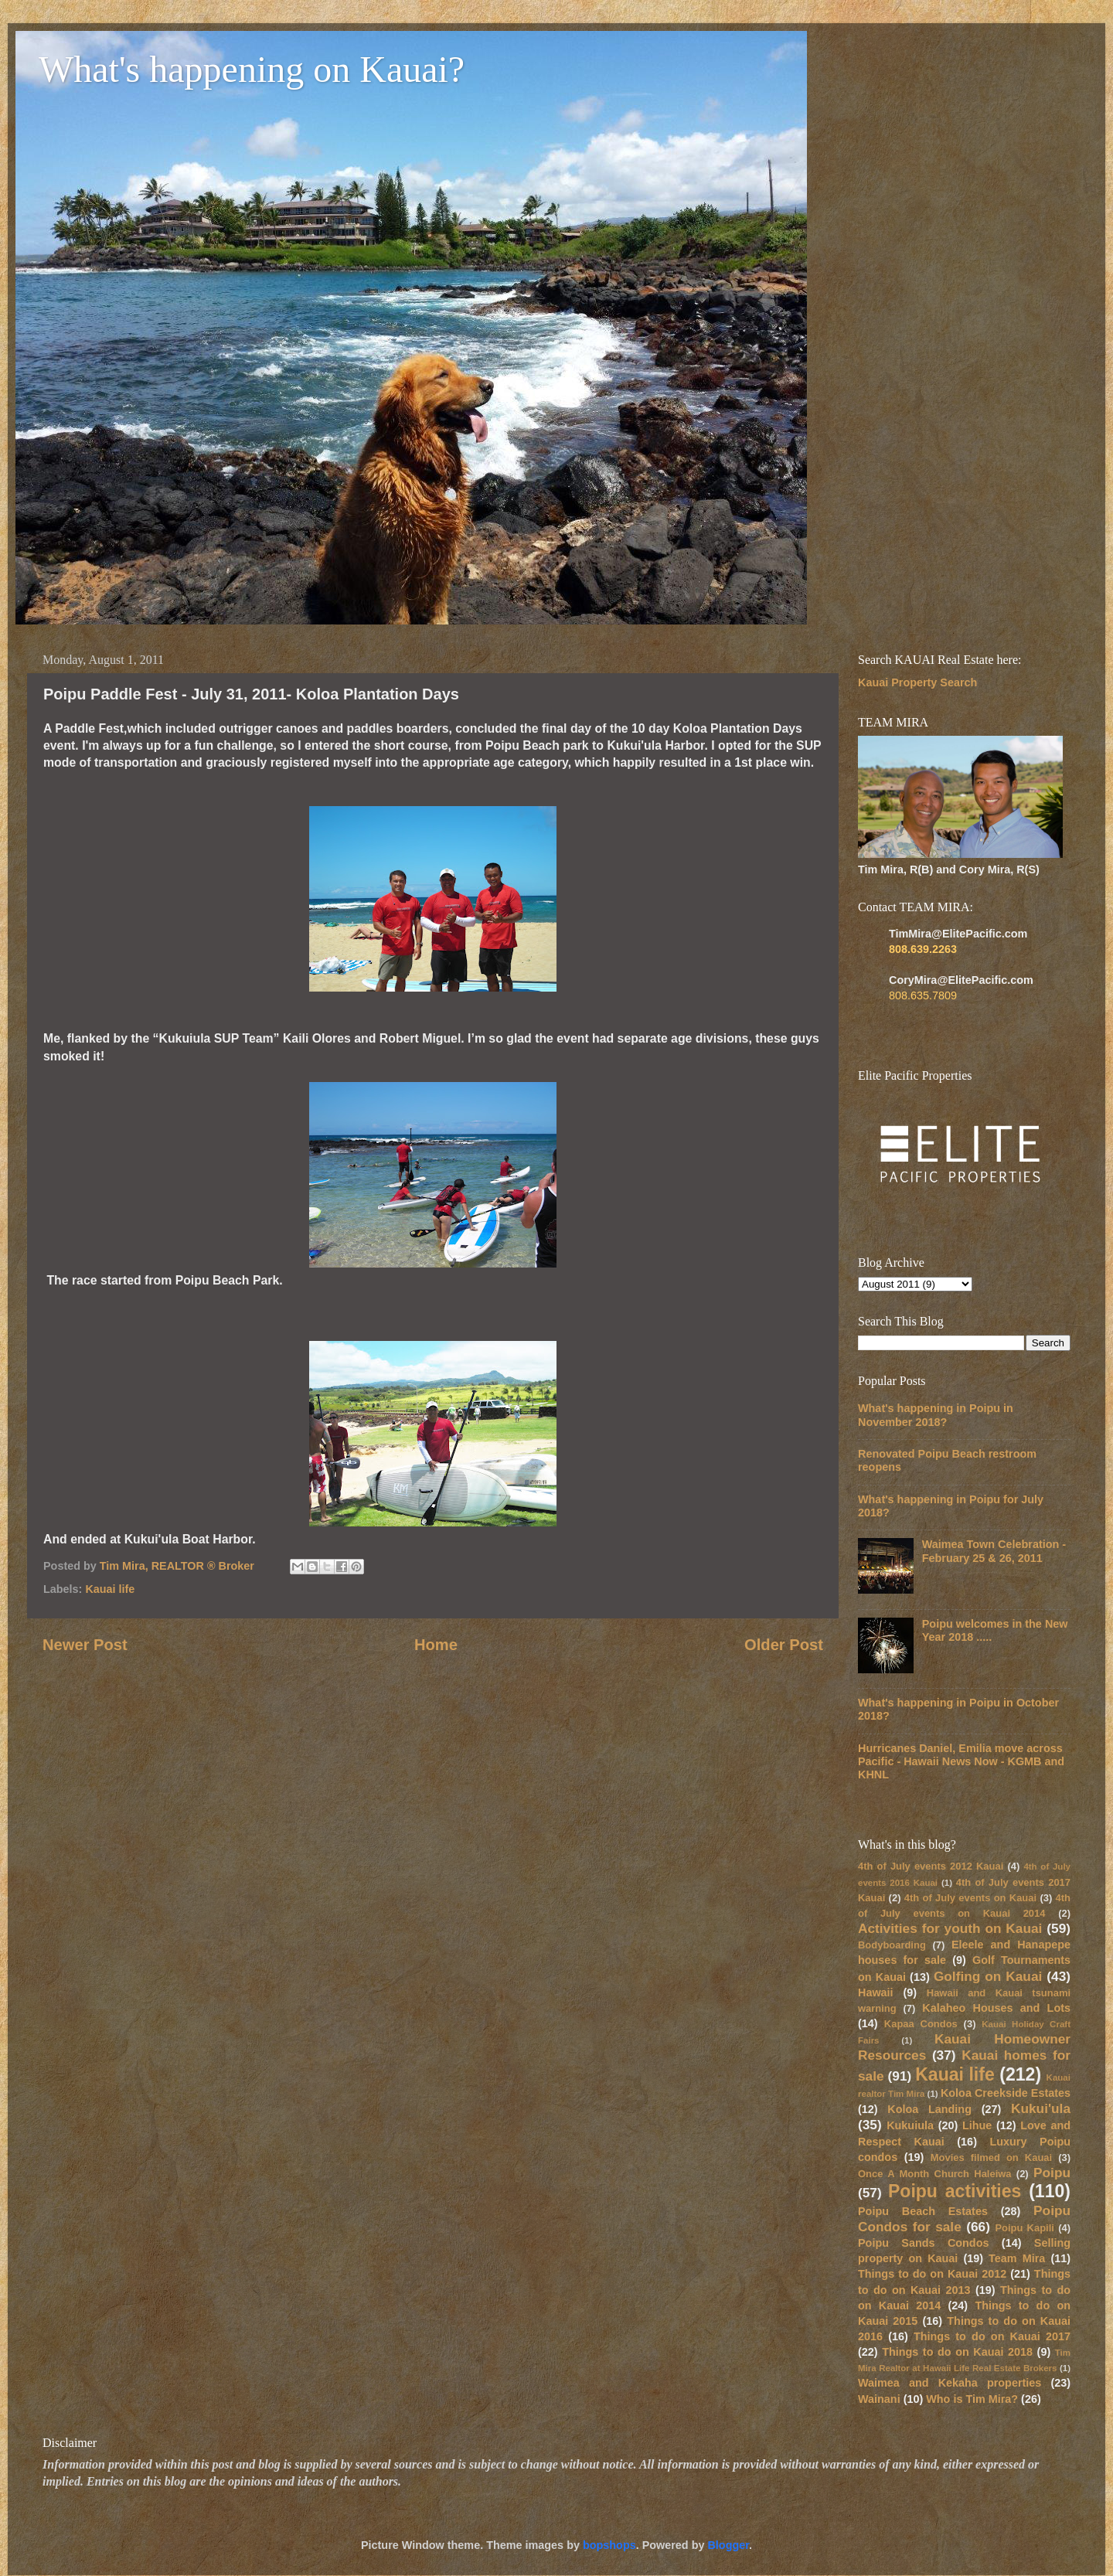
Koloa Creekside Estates (1005, 2093)
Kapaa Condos (921, 2024)
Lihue (977, 2125)
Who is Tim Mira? (972, 2399)
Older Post (783, 1644)
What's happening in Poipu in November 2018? (935, 1415)
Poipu (1051, 2172)
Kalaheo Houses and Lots (996, 2008)
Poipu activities (954, 2191)
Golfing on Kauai (988, 1976)
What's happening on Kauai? (252, 69)
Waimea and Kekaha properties (949, 2383)
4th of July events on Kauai (970, 1898)
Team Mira (1017, 2258)
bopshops (609, 2545)
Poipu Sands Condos (923, 2243)
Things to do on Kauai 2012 (932, 2274)
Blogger (728, 2545)
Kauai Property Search (917, 682)
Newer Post (85, 1644)
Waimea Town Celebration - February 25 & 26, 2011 (994, 1551)
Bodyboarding (892, 1945)
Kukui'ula (1040, 2108)
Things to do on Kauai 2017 (992, 2336)
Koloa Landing (929, 2109)
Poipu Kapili (1024, 2228)
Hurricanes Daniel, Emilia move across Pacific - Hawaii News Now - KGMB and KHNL (961, 1761)
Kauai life (109, 1589)
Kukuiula (910, 2125)
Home (436, 1644)
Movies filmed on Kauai (991, 2157)
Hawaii (875, 1992)
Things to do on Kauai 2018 (957, 2352)
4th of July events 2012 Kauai (930, 1866)
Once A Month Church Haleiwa (935, 2174)
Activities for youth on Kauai (950, 1928)
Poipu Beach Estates (923, 2211)
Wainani (879, 2399)
